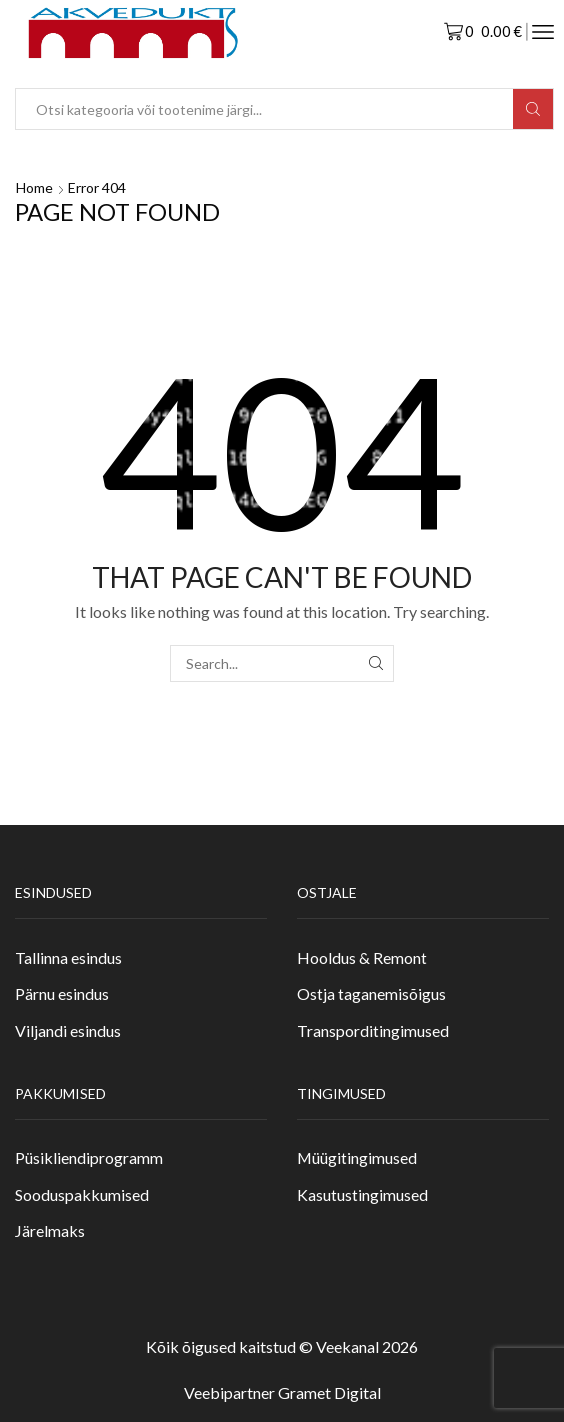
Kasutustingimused (362, 1194)
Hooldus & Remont (362, 957)
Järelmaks (50, 1230)
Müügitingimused (357, 1157)
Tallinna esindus (68, 957)
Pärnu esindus (62, 993)
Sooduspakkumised (82, 1194)
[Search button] (533, 109)
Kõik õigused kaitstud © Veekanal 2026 (282, 1346)
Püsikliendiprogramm (89, 1157)
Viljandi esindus (68, 1030)
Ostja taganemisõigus (371, 993)
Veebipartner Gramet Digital (282, 1392)
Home (34, 187)
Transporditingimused (373, 1030)
